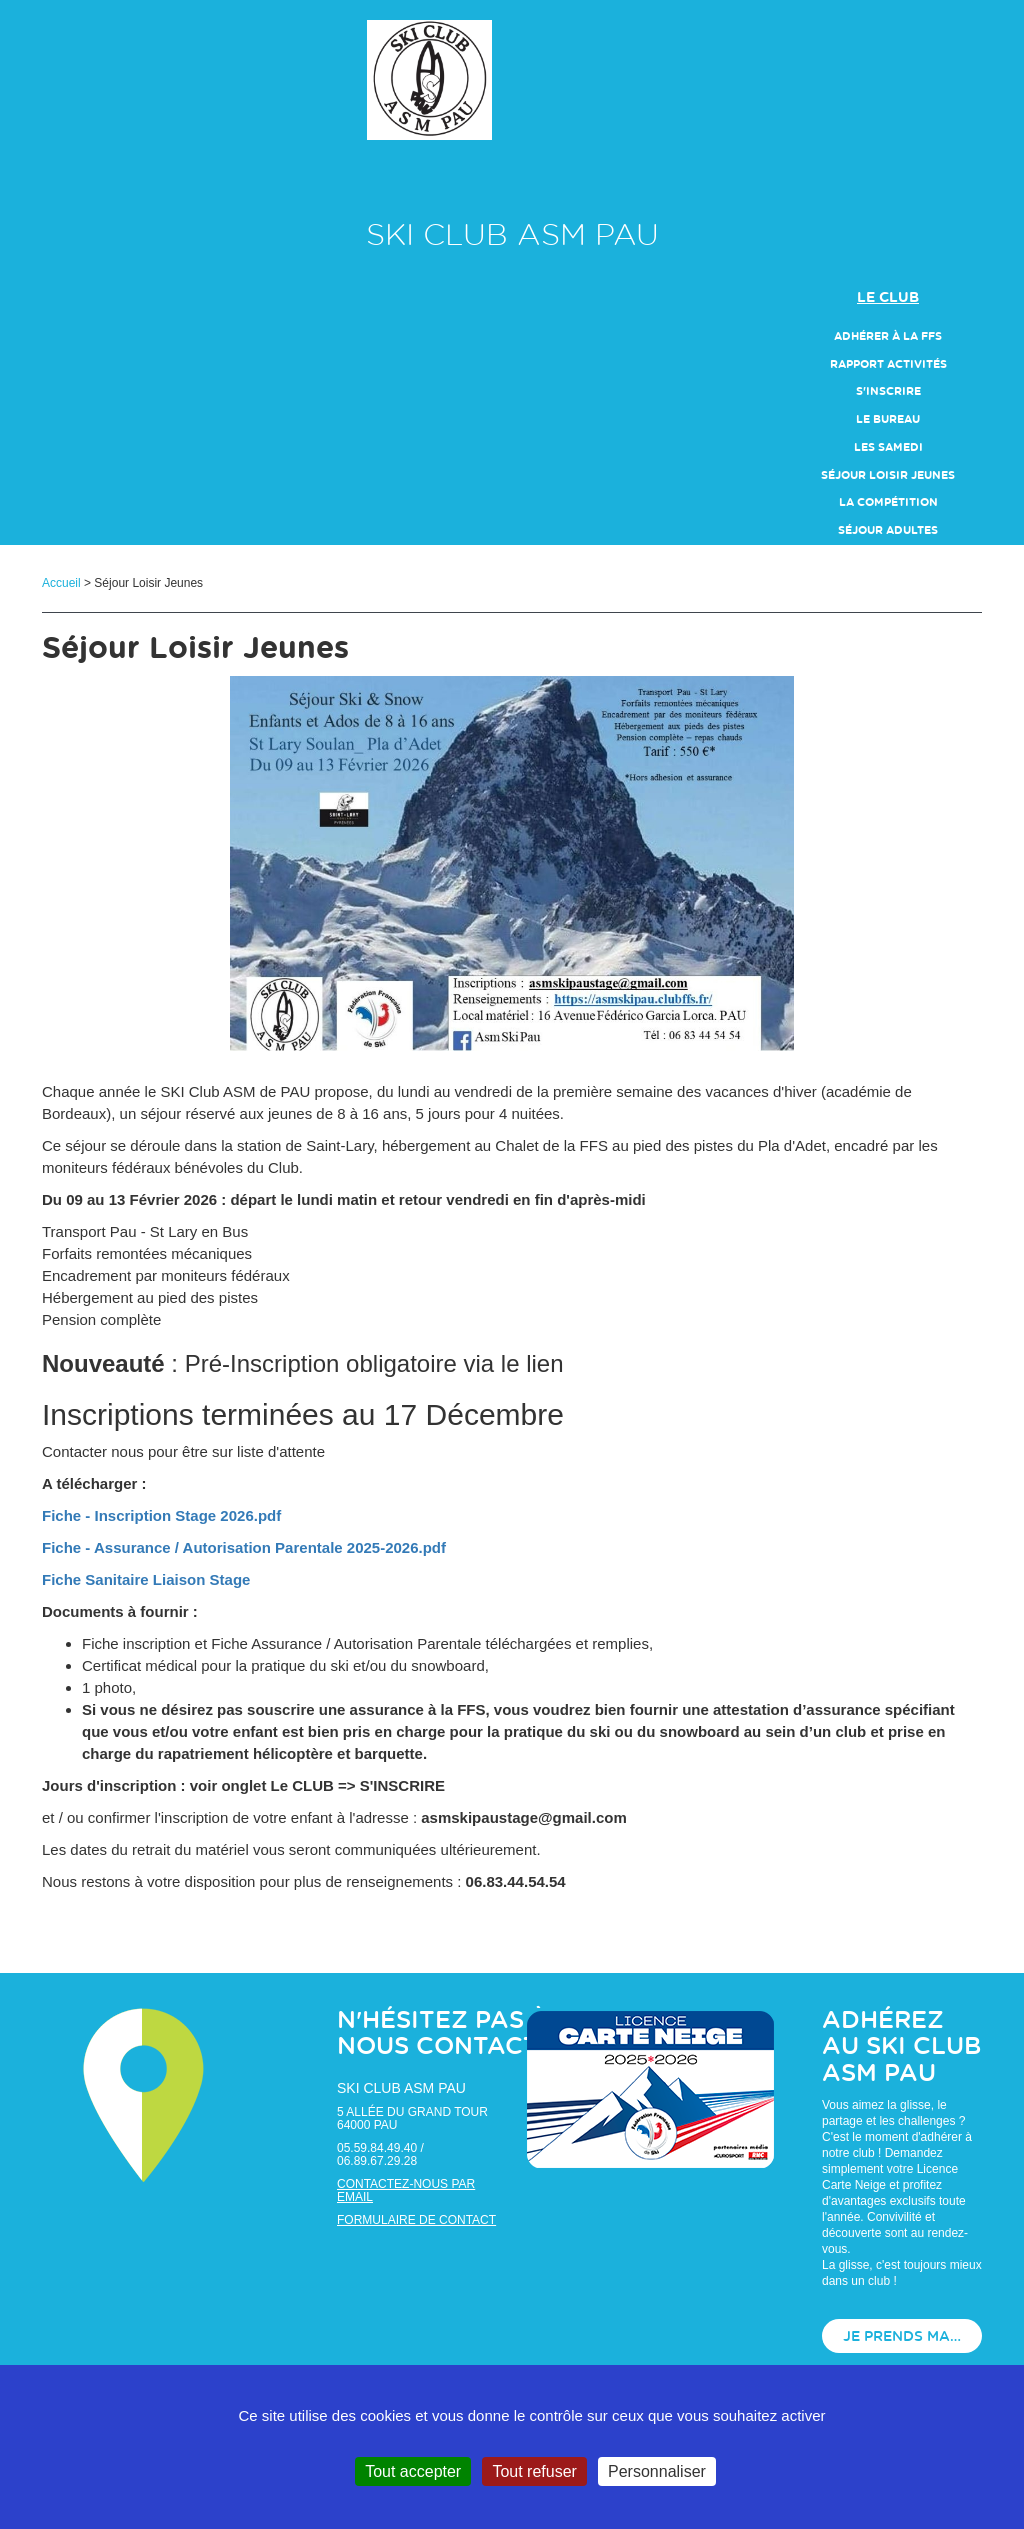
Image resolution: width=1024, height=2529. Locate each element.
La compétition (888, 502)
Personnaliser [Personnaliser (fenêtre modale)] (657, 2471)
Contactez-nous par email (406, 2190)
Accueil (61, 583)
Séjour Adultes (888, 530)
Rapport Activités (888, 364)
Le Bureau (888, 419)
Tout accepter (413, 2471)
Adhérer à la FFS (888, 336)
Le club (888, 298)
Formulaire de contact (416, 2220)
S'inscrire (888, 391)
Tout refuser (534, 2471)
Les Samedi (888, 447)
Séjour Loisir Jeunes (888, 475)
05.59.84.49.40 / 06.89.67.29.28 (380, 2154)
